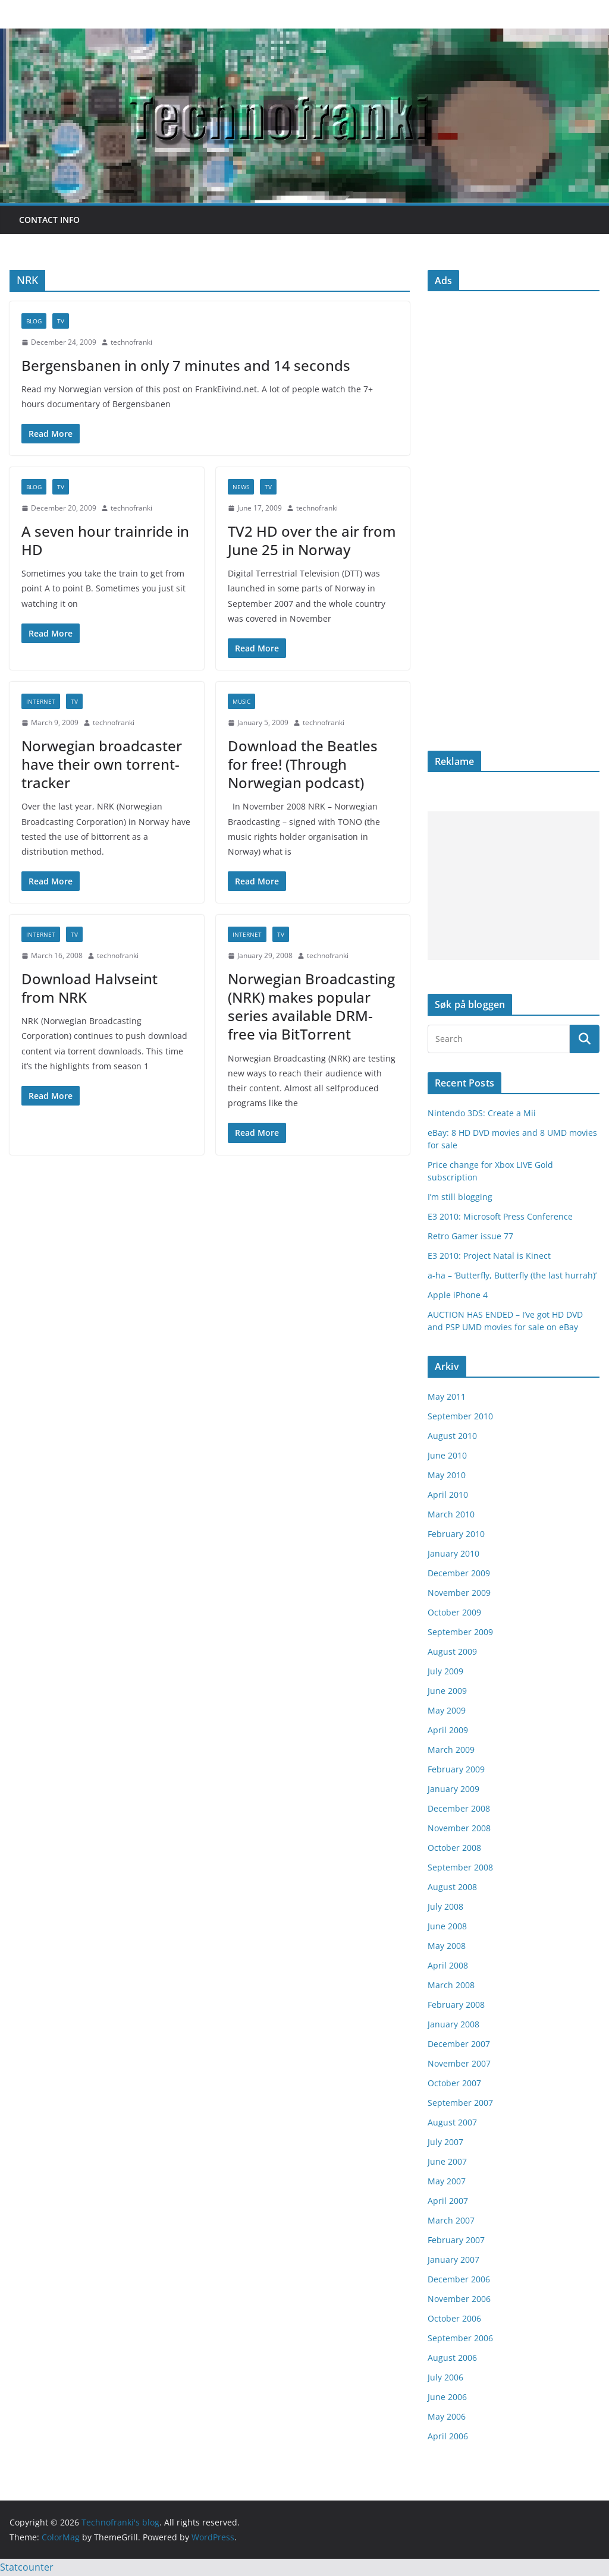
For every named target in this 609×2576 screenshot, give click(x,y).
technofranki (131, 342)
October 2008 (454, 1847)
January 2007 (453, 2259)
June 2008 (447, 1926)
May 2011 (447, 1396)
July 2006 (445, 2377)
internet (40, 701)
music (241, 701)
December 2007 (459, 2043)
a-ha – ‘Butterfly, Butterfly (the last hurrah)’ (512, 1275)
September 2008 (460, 1867)
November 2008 (459, 1828)
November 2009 (459, 1592)
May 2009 (447, 1710)
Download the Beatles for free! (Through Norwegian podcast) (303, 764)
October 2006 (454, 2318)
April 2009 (448, 1730)
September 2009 (460, 1631)
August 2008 (452, 1886)
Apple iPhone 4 (458, 1294)
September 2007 (460, 2102)
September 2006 (460, 2338)
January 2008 (453, 2024)
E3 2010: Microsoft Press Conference (500, 1216)
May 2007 (447, 2181)
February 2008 (456, 2004)
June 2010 (447, 1455)
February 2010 (456, 1533)
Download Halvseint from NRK (89, 988)
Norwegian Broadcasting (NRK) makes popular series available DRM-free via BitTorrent (311, 1006)
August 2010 (452, 1435)
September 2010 (460, 1416)
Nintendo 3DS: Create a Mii (482, 1113)
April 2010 (448, 1494)
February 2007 (456, 2240)
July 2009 (445, 1671)
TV (60, 321)
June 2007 (447, 2161)
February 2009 (456, 1769)
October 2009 (454, 1612)
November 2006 (459, 2298)
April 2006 (448, 2436)
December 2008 (459, 1808)
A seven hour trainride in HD (105, 540)
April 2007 (448, 2200)
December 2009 (459, 1573)
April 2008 (448, 1965)
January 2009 (453, 1788)
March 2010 (451, 1514)
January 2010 (453, 1553)
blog (34, 321)
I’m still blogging (460, 1196)
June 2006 (447, 2396)
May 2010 (447, 1475)
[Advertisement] (513, 885)
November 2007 (459, 2063)
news (241, 487)
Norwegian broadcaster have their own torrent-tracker (101, 764)
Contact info (49, 219)
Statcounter (27, 2567)
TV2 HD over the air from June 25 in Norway (312, 540)
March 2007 (451, 2220)
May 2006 (447, 2416)
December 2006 (459, 2279)
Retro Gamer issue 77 (470, 1236)
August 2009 (452, 1651)
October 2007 (454, 2083)
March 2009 (451, 1749)
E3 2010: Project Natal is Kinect (489, 1255)
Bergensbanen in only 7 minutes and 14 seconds (185, 365)
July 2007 (445, 2141)
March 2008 (451, 1985)
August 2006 (452, 2357)
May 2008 (447, 1945)
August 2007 (452, 2122)
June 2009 (447, 1690)
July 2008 (445, 1906)
